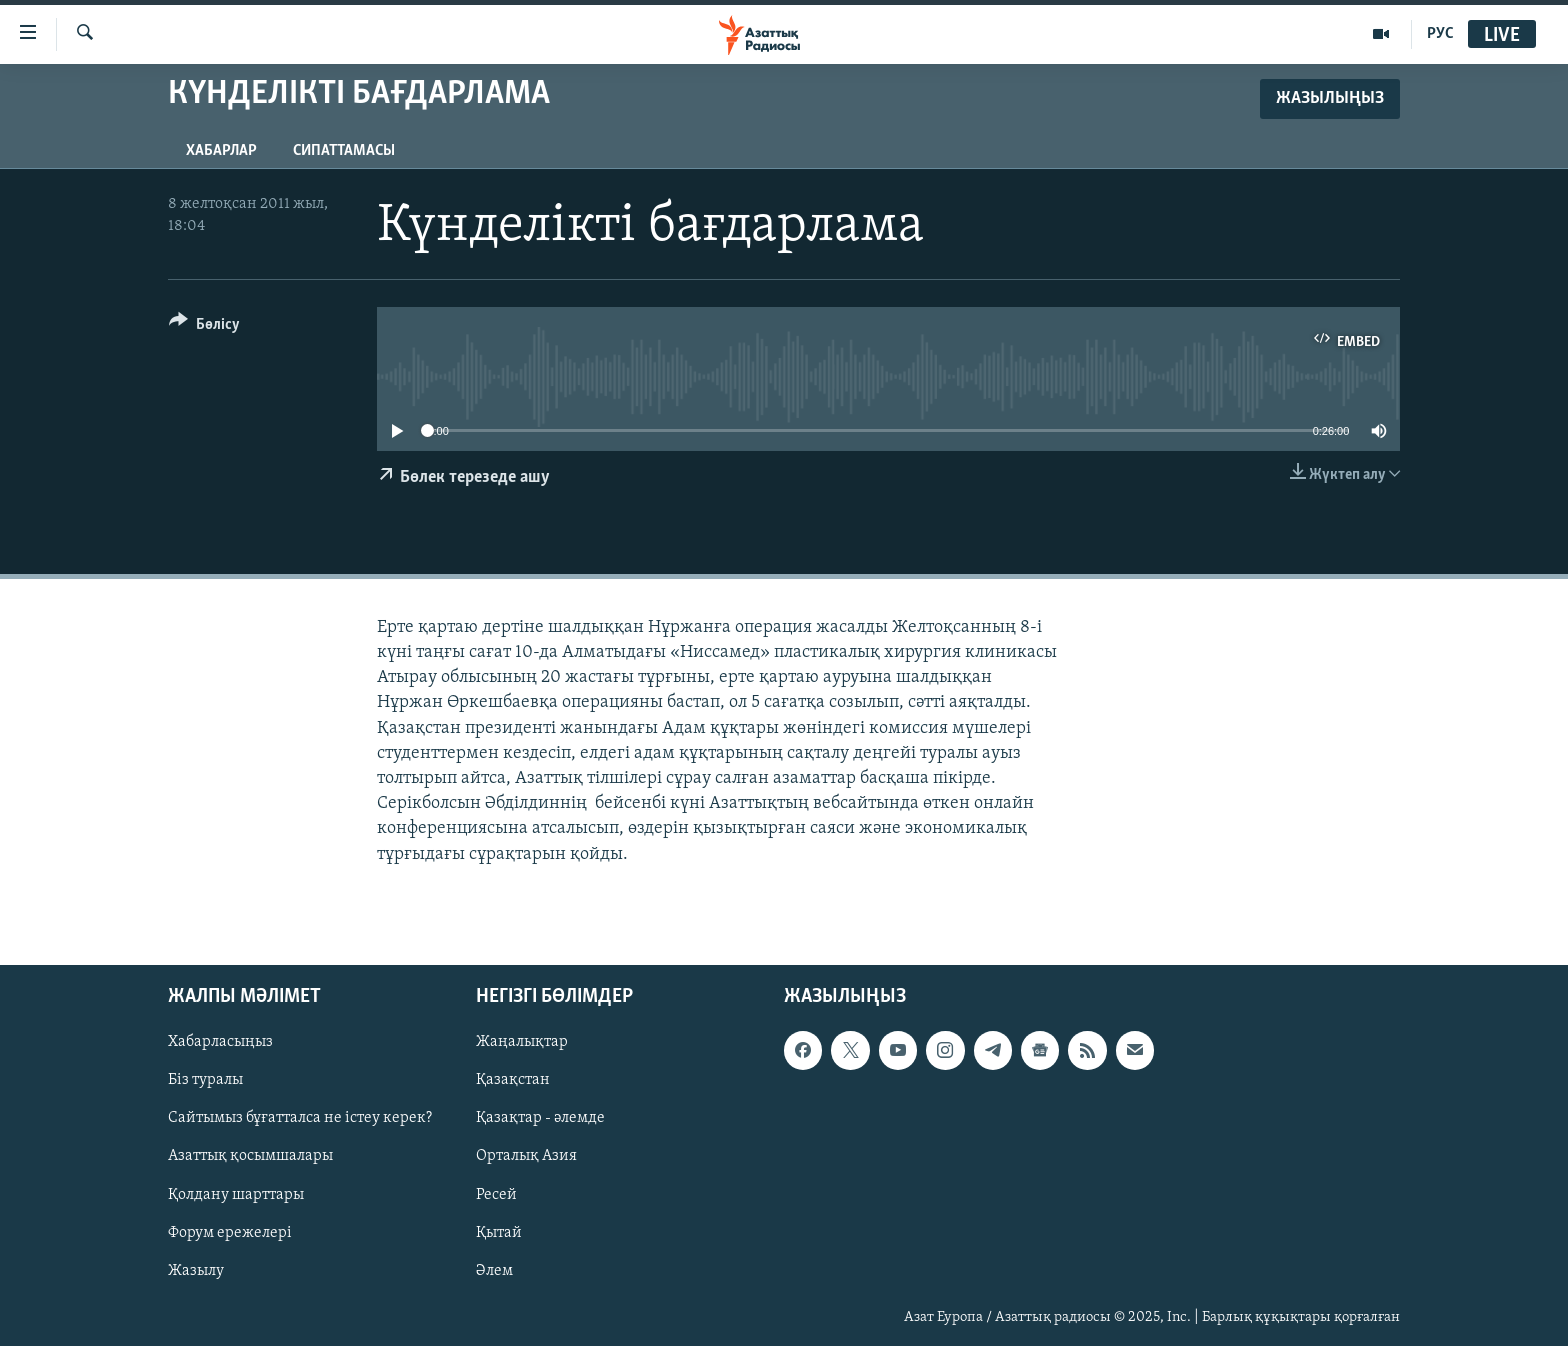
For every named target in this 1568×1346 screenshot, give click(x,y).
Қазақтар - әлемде (540, 1118)
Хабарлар (221, 151)
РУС (1440, 34)
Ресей (496, 1194)
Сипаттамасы (344, 151)
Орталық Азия (526, 1156)
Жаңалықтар (522, 1042)
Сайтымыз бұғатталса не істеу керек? (300, 1118)
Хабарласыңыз (220, 1042)
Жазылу (196, 1270)
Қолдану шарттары (236, 1194)
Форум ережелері (230, 1232)
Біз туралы (205, 1080)
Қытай (499, 1232)
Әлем (494, 1270)
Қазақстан (513, 1080)
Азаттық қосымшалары (250, 1156)
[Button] (204, 327)
